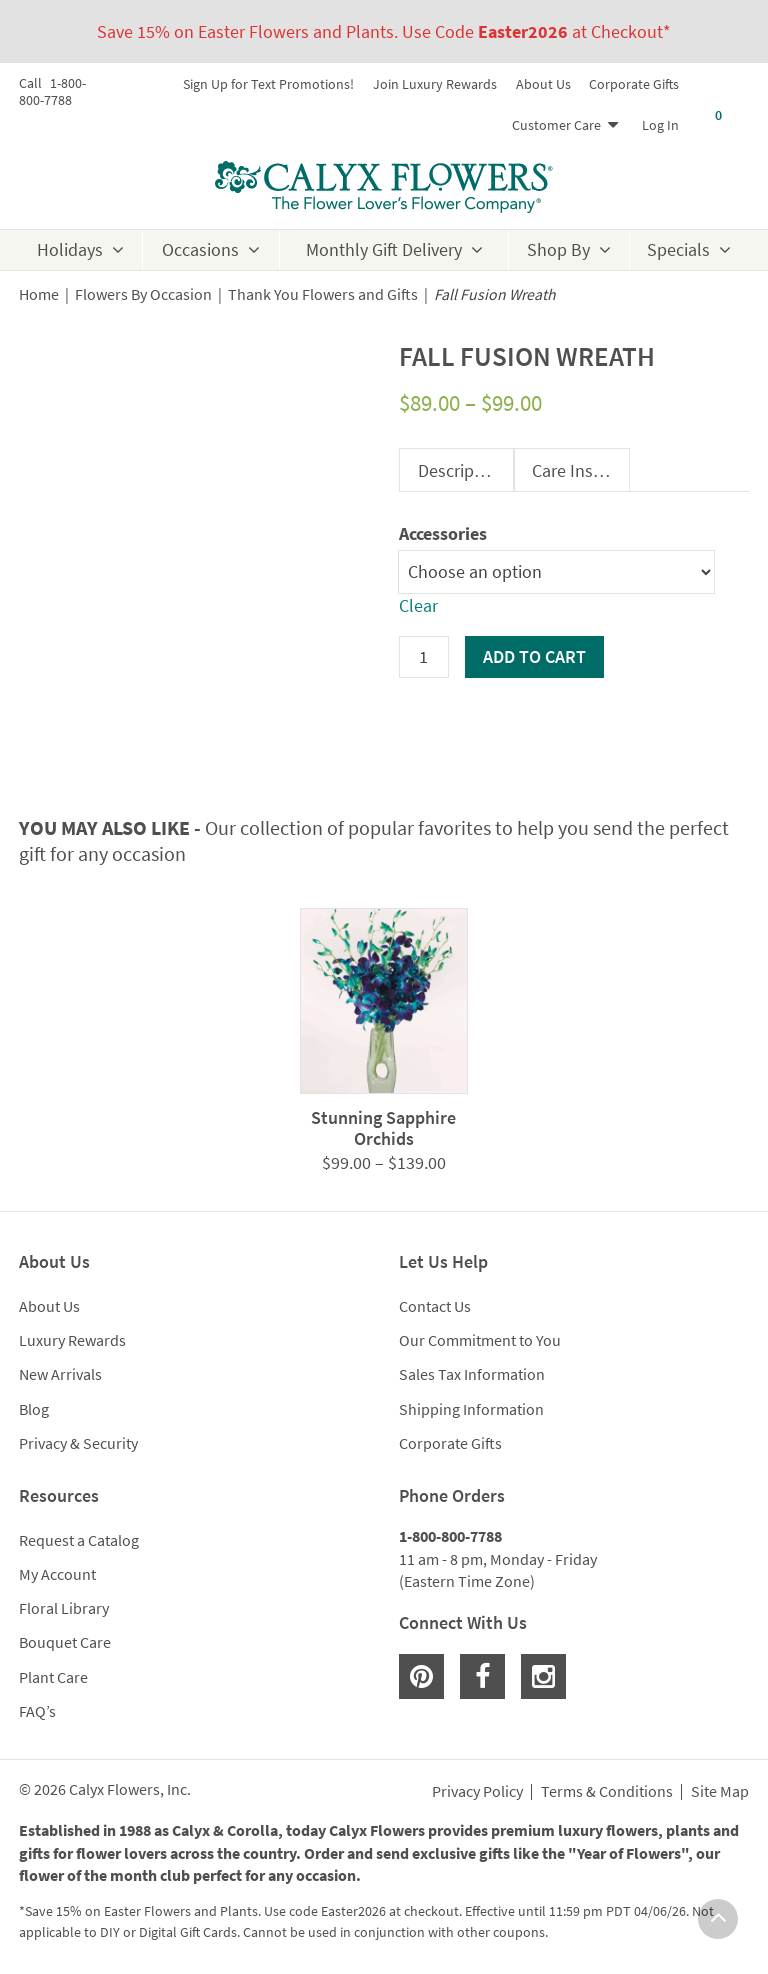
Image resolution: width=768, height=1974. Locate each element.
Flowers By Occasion (143, 294)
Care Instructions (580, 470)
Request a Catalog (79, 1540)
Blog (34, 1409)
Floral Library (64, 1608)
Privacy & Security (78, 1443)
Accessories (443, 533)
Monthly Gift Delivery (384, 249)
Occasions (200, 249)
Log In (660, 125)
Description (461, 470)
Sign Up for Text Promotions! (268, 84)
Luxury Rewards (72, 1340)
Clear (418, 605)
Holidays (70, 249)
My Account (57, 1574)
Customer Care (556, 125)
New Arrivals (60, 1374)
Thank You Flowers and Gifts (323, 294)
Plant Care (53, 1677)
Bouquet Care (65, 1642)
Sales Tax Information (472, 1374)
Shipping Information (471, 1409)
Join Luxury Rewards (435, 84)
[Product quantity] (424, 657)
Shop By (558, 249)
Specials (678, 249)
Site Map (720, 1792)
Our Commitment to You (480, 1340)
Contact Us (435, 1306)
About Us (543, 84)
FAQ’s (37, 1711)
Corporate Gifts (634, 84)
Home (39, 294)
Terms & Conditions (607, 1792)
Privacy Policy (477, 1792)
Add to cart (534, 656)
